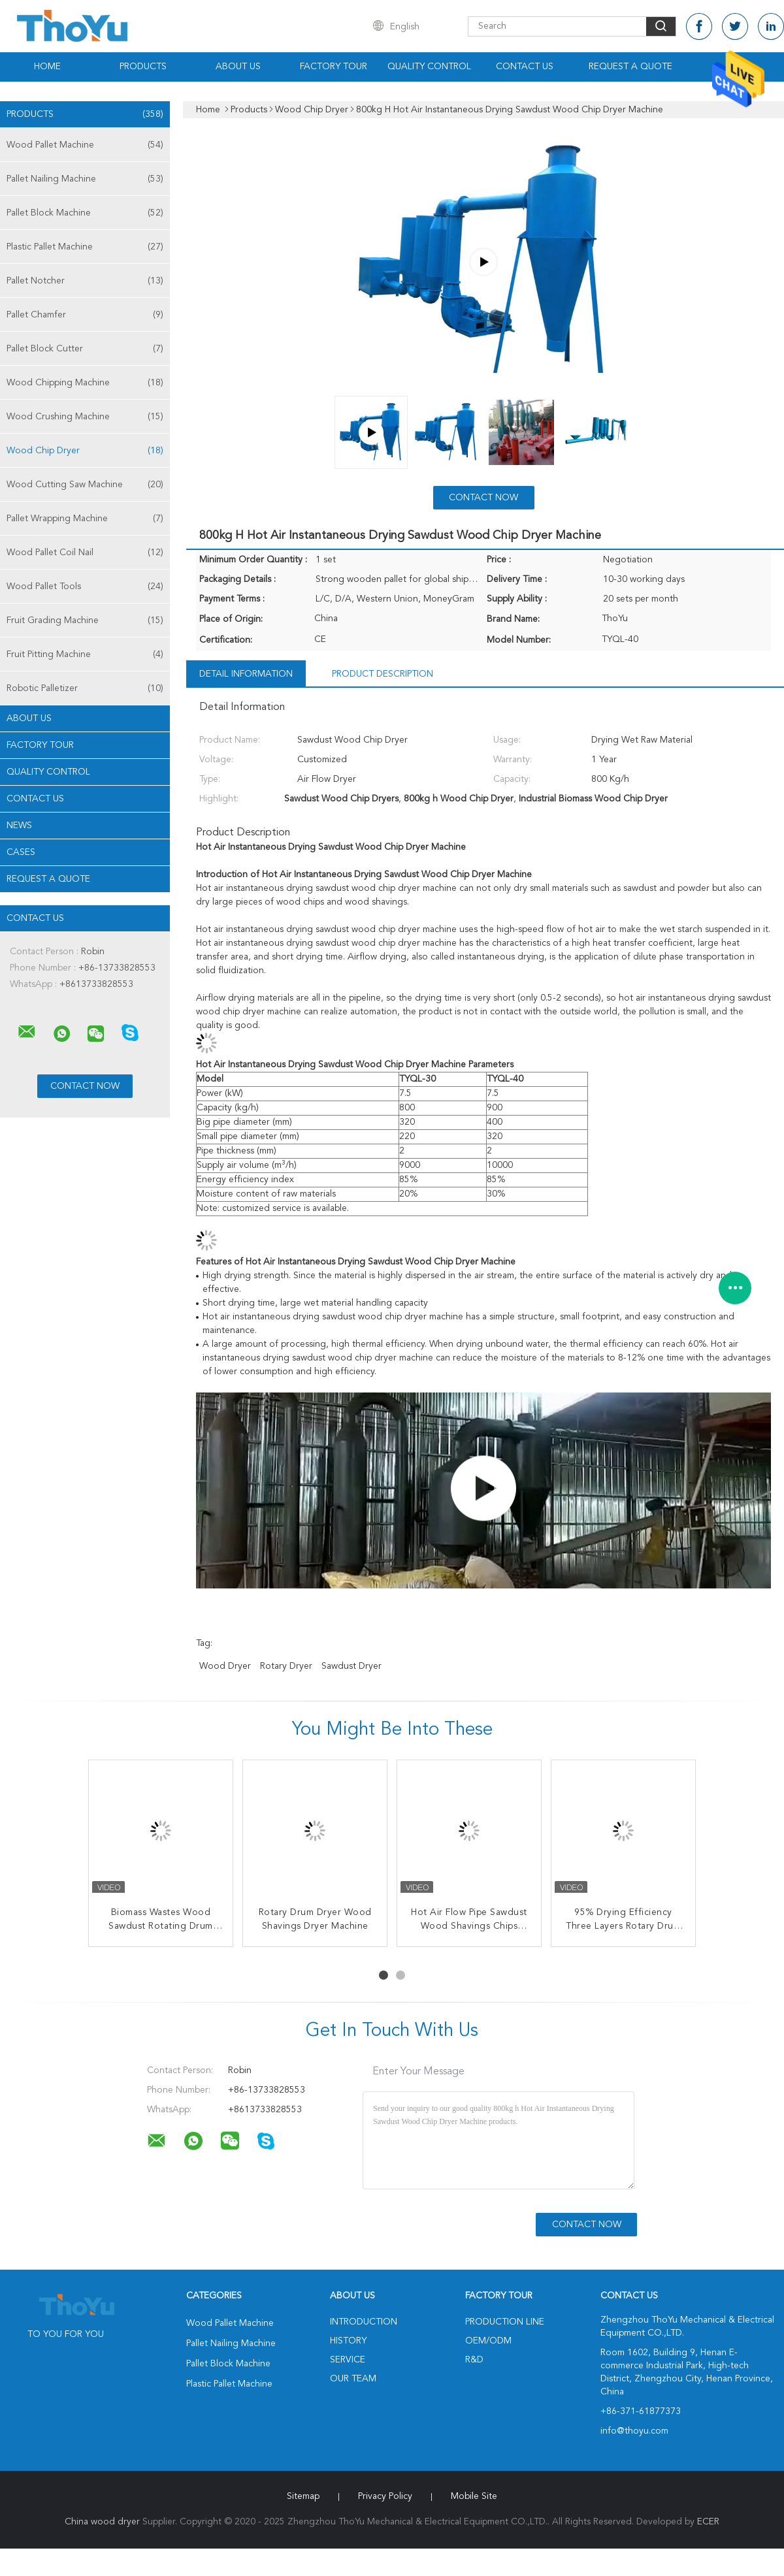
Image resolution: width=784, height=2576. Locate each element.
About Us (238, 66)
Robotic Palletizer (85, 688)
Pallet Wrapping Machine (85, 518)
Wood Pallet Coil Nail (85, 552)
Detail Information (246, 674)
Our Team (353, 2378)
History (348, 2340)
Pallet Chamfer (85, 314)
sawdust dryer (351, 1666)
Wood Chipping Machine (85, 382)
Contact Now (483, 497)
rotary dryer (286, 1666)
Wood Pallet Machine (85, 145)
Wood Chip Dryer (85, 450)
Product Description (382, 674)
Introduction (363, 2321)
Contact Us (524, 66)
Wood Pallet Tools (85, 586)
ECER (708, 2521)
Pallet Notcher (85, 280)
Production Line (504, 2321)
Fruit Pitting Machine (85, 654)
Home (47, 66)
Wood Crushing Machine (85, 416)
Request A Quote (630, 66)
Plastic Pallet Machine (85, 246)
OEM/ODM (488, 2340)
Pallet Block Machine (85, 212)
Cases (21, 852)
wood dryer (225, 1666)
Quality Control (429, 66)
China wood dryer (102, 2521)
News (19, 825)
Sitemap (303, 2496)
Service (347, 2359)
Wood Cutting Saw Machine (85, 484)
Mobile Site (474, 2496)
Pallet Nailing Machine (85, 178)
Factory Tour (333, 66)
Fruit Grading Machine (85, 620)
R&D (474, 2359)
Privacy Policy (385, 2496)
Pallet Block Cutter (85, 348)
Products (143, 66)
